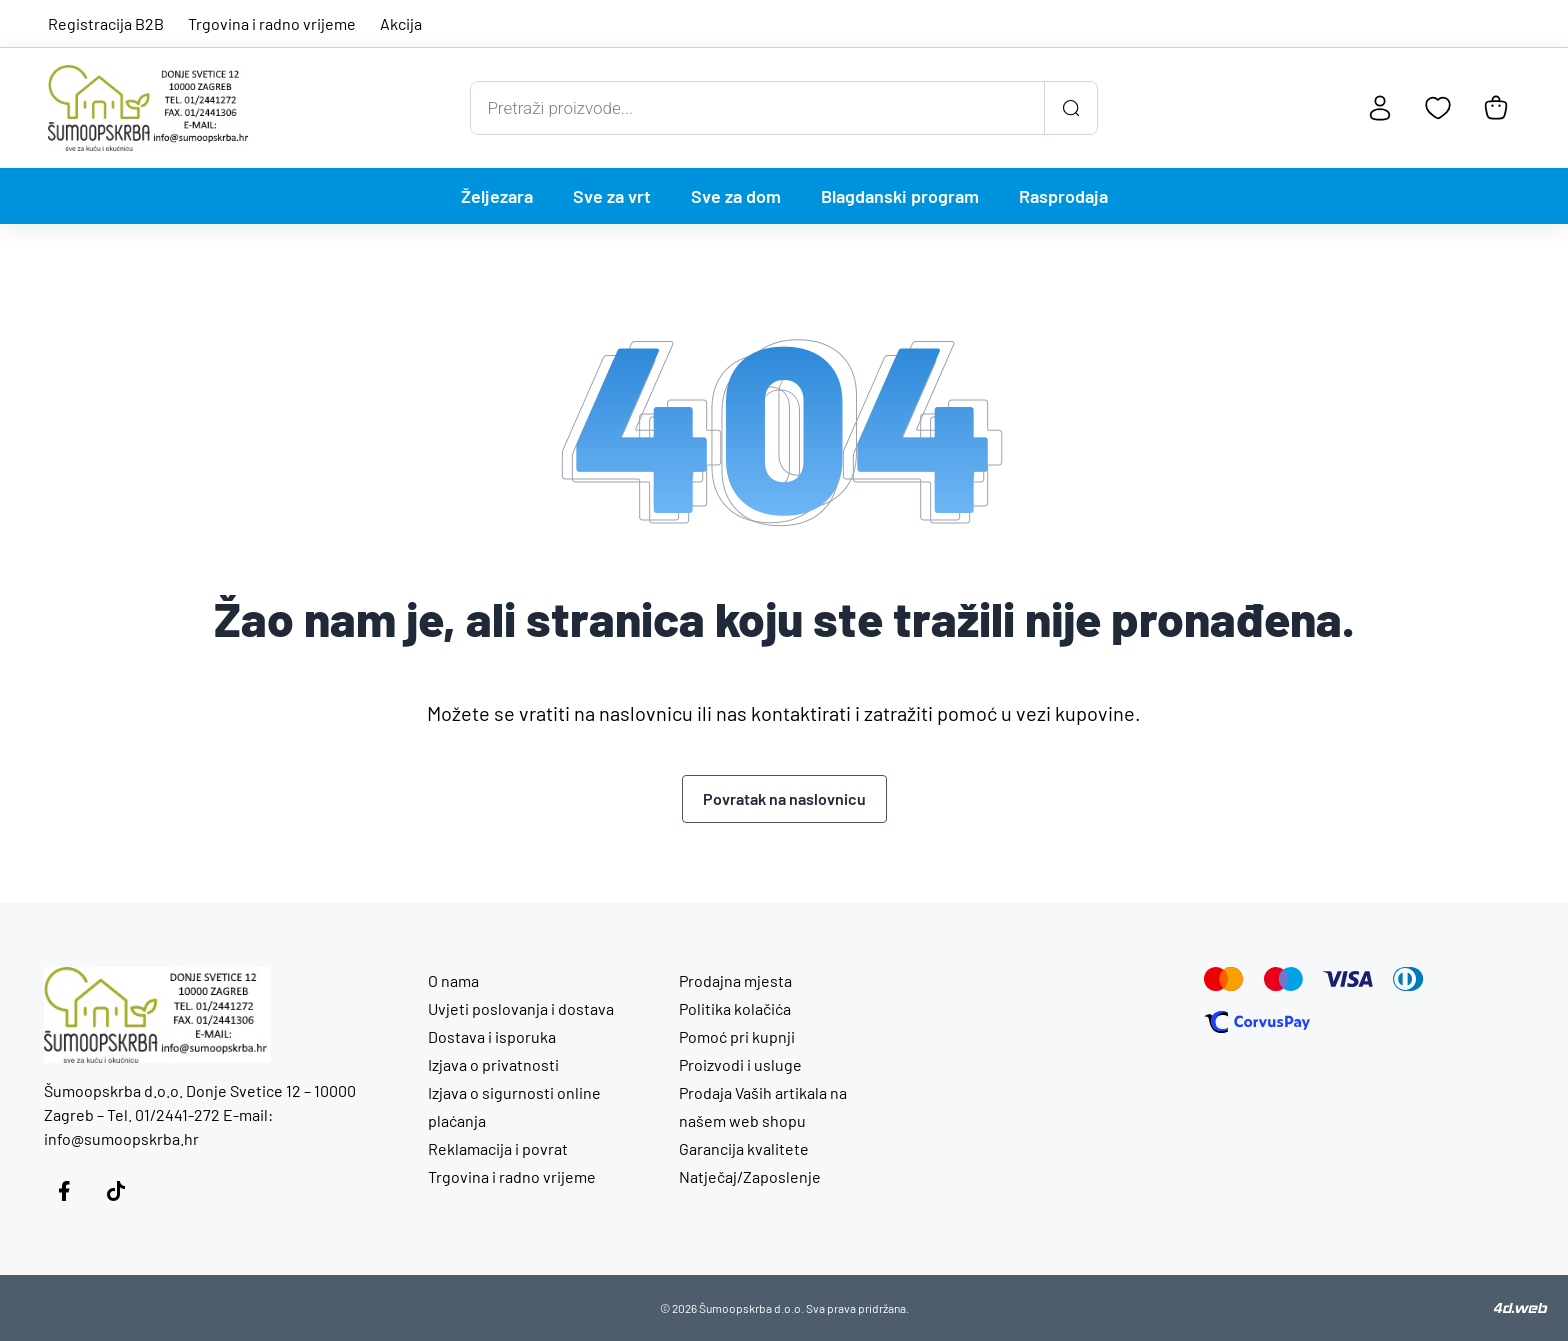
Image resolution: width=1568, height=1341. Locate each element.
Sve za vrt (612, 196)
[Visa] (1348, 979)
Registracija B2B (106, 23)
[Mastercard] (1224, 979)
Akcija (401, 23)
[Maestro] (1283, 979)
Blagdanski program (900, 196)
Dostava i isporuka (492, 1036)
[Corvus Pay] (1257, 1022)
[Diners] (1408, 979)
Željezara (497, 196)
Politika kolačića (735, 1008)
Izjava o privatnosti (493, 1064)
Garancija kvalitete (744, 1148)
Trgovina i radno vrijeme (272, 23)
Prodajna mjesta (735, 980)
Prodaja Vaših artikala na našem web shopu (763, 1106)
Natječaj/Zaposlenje (750, 1176)
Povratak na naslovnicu (784, 798)
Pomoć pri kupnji (737, 1036)
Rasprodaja (1063, 196)
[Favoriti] (1438, 108)
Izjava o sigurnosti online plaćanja (514, 1106)
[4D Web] (1521, 1308)
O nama (453, 980)
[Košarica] (1496, 108)
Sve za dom (736, 196)
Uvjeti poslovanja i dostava (521, 1008)
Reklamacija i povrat (498, 1148)
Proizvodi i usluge (740, 1064)
